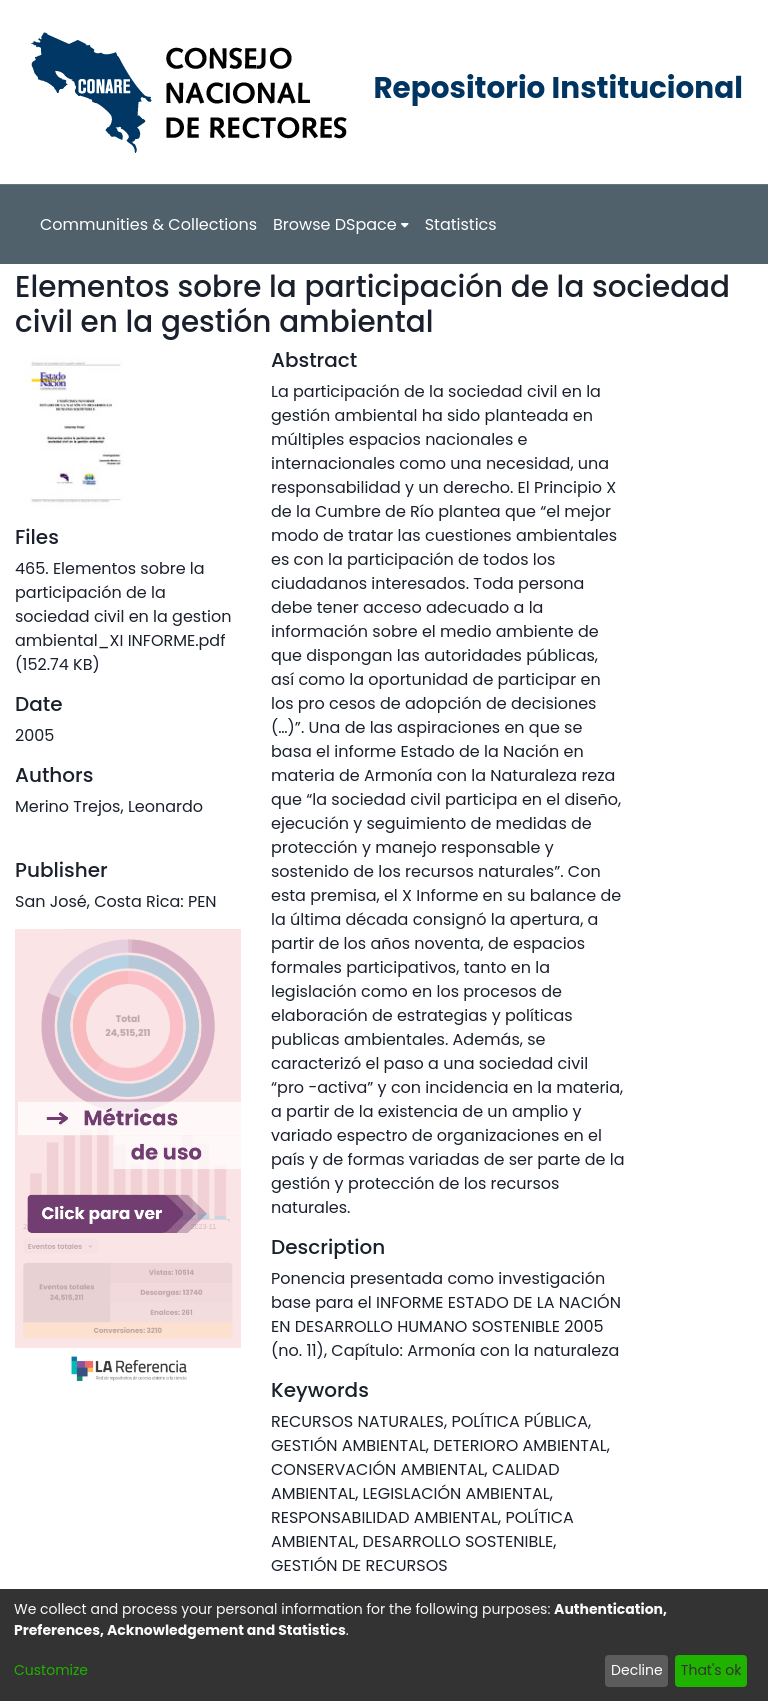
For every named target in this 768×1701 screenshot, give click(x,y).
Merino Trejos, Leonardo (109, 806)
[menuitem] (341, 225)
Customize (51, 1670)
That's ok (711, 1670)
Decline (637, 1670)
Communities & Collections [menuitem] (148, 224)
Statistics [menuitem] (461, 224)
